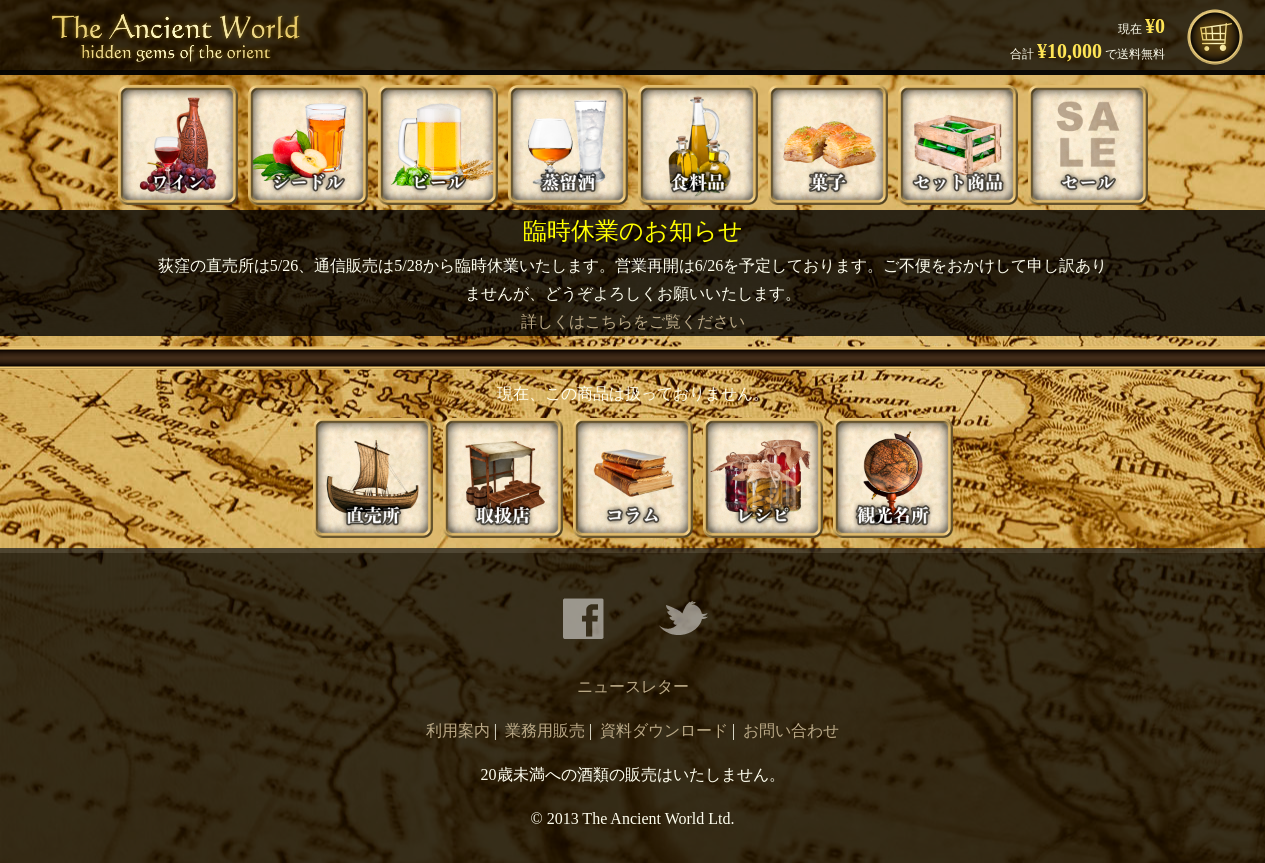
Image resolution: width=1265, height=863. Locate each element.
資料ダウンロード (664, 730)
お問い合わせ (791, 730)
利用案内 (458, 730)
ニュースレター (633, 686)
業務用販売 (545, 730)
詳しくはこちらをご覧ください (633, 321)
